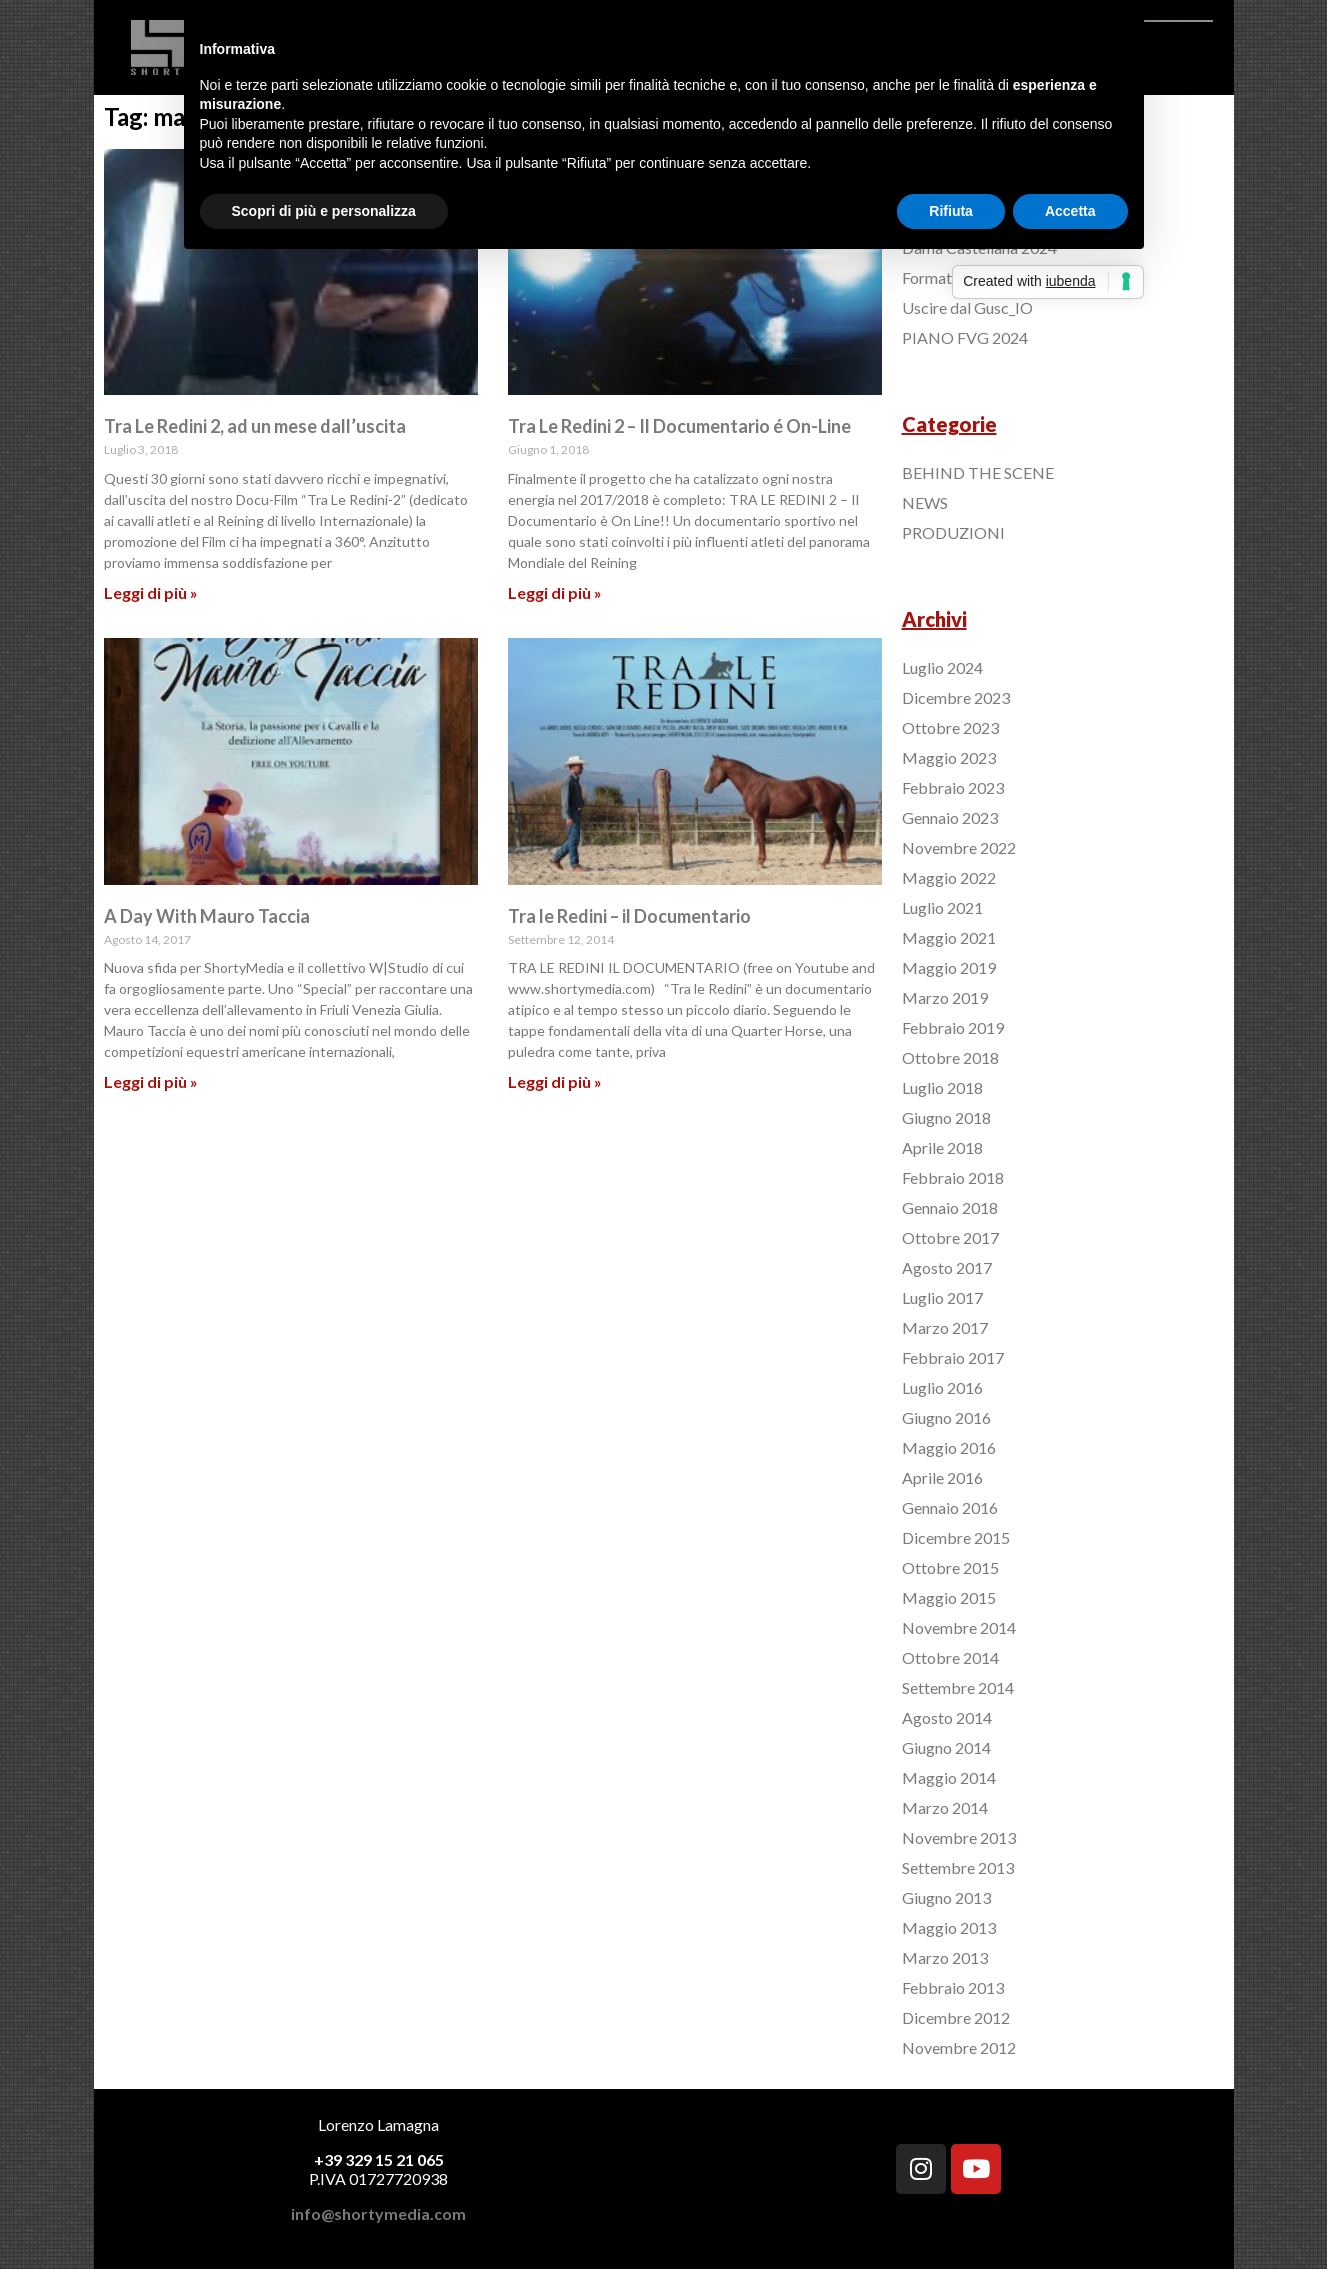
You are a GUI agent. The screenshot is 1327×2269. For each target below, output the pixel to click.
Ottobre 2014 (950, 1657)
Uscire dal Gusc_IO (967, 307)
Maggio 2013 (949, 1927)
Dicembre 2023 (956, 697)
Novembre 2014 (959, 1627)
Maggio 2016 (949, 1447)
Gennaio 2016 (950, 1507)
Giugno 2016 (946, 1417)
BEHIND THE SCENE (978, 472)
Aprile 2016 (942, 1477)
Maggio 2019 (949, 967)
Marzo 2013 (945, 1957)
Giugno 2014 (946, 1747)
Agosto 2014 (947, 1717)
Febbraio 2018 (953, 1177)
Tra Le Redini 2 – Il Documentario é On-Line (679, 426)
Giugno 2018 (946, 1117)
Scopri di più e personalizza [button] (324, 211)
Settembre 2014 (958, 1687)
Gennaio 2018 (950, 1207)
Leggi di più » (151, 592)
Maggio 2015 (949, 1597)
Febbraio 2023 (953, 787)
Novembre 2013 (959, 1837)
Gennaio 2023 (950, 817)
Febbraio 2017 (953, 1357)
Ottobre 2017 (950, 1237)
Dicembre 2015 (956, 1537)
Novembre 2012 (959, 2047)
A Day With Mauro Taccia (207, 916)
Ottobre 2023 (950, 727)
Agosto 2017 (947, 1267)
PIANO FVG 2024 (965, 337)
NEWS (925, 502)
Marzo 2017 (945, 1327)
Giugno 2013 (946, 1897)
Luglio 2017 (942, 1297)
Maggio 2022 (949, 877)
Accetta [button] (1070, 211)
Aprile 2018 (942, 1147)
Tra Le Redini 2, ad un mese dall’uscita (255, 426)
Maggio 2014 (949, 1777)
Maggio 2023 (949, 757)
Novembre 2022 (959, 847)
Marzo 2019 (945, 997)
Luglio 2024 (942, 667)
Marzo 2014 (945, 1807)
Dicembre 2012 (956, 2017)
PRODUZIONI (953, 532)
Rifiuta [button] (951, 211)
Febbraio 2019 (953, 1027)
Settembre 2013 (958, 1867)
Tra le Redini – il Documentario (629, 916)
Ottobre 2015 (950, 1567)
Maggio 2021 (949, 937)
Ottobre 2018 (950, 1057)
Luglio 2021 (942, 907)
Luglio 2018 (942, 1087)
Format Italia (946, 277)
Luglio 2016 (942, 1387)
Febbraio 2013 (953, 1987)
